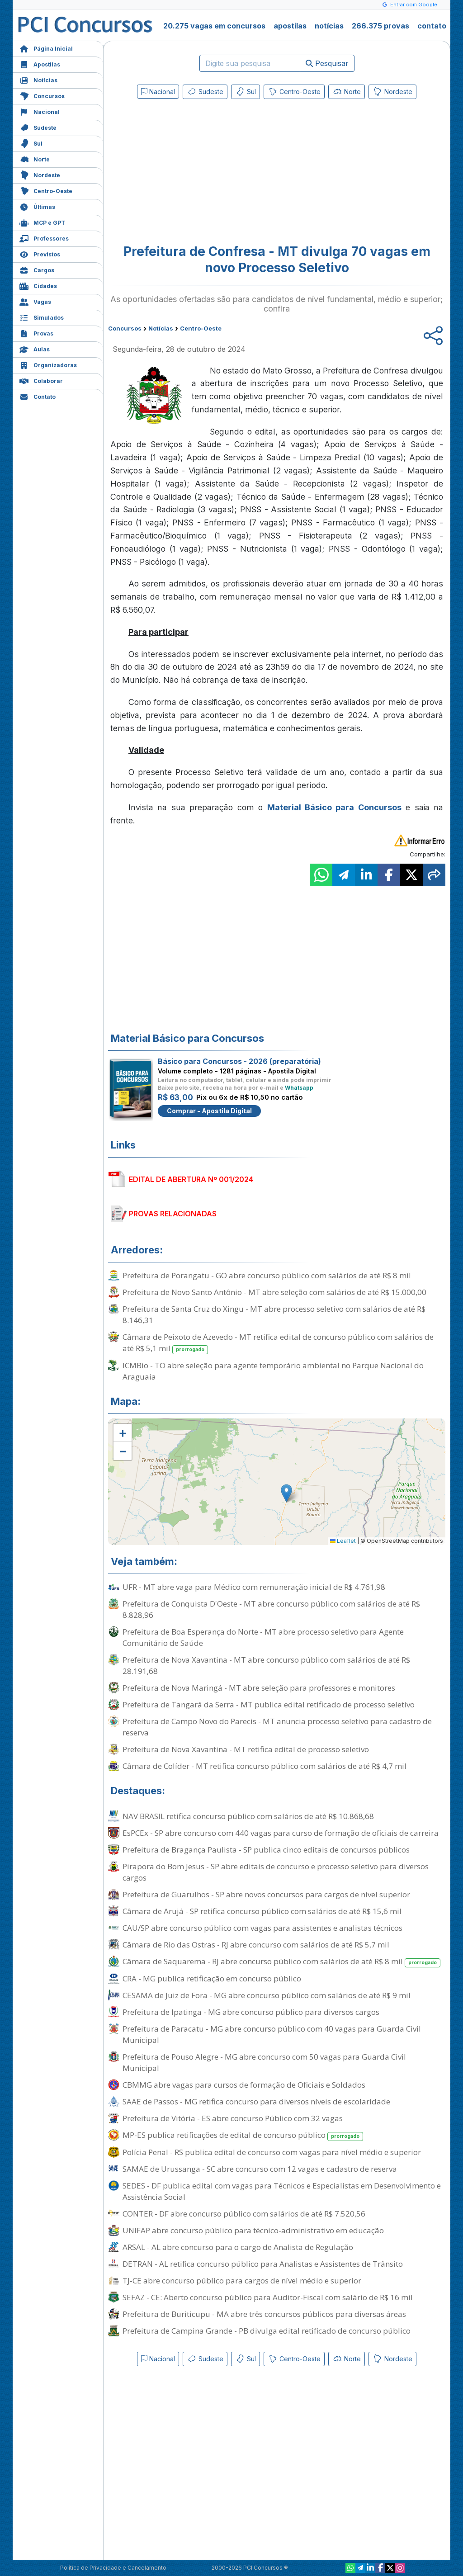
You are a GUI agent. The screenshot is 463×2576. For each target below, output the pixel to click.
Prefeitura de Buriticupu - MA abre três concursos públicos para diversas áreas (264, 2314)
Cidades (38, 285)
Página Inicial (46, 47)
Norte (34, 158)
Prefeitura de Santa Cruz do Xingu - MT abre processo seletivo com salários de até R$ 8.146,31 (274, 1314)
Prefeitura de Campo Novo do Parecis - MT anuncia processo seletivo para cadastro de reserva (277, 1727)
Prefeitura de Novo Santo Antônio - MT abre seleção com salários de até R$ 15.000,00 (274, 1292)
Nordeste (39, 174)
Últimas (37, 206)
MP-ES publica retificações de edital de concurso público (243, 2135)
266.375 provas (380, 25)
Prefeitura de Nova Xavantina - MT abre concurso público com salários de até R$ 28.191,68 (266, 1665)
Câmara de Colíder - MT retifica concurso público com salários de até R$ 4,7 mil (264, 1766)
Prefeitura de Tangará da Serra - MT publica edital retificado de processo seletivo (269, 1704)
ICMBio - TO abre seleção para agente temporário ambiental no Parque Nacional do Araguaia (273, 1371)
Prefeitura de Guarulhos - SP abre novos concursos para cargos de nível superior (266, 1894)
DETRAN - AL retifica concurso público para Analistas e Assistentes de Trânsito (263, 2264)
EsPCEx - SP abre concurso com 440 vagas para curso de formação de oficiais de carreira (281, 1833)
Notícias (38, 79)
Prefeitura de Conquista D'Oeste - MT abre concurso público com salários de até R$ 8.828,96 (271, 1609)
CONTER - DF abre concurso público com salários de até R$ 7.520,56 (244, 2213)
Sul (31, 142)
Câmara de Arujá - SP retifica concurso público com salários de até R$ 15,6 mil (262, 1911)
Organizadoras (48, 364)
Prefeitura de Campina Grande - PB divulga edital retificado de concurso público (267, 2330)
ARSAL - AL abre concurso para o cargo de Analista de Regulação (238, 2247)
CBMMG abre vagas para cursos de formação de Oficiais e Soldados (244, 2085)
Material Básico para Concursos (334, 807)
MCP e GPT (42, 221)
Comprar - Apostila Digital (209, 1111)
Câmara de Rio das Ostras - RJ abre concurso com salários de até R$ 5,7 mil (256, 1944)
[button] (122, 1433)
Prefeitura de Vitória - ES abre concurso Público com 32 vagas (233, 2118)
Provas (36, 332)
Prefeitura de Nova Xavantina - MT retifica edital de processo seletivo (246, 1749)
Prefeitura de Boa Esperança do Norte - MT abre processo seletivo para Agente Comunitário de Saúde (263, 1637)
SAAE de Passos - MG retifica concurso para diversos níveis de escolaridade (256, 2101)
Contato (37, 396)
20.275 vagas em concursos (214, 25)
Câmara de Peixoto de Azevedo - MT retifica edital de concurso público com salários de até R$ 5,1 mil (278, 1343)
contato (431, 25)
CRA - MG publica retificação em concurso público (212, 1978)
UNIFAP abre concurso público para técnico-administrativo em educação (253, 2230)
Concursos (42, 95)
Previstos (39, 253)
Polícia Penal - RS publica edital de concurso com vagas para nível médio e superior (272, 2152)
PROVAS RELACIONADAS (173, 1213)
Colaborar (41, 380)
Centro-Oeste (45, 190)
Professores (44, 237)
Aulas (34, 348)
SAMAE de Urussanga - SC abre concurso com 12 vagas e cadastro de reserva (260, 2169)
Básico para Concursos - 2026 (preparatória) (239, 1061)
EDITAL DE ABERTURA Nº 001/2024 (191, 1179)
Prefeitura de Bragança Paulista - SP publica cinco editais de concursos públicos (266, 1849)
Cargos (36, 269)
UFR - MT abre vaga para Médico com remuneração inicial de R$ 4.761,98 (254, 1587)
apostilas (290, 25)
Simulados (41, 316)
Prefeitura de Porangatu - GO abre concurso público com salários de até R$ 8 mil (267, 1275)
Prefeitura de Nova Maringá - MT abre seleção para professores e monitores (259, 1688)
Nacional (39, 111)
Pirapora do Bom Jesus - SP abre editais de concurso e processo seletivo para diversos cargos (276, 1872)
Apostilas (39, 63)
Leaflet (343, 1540)
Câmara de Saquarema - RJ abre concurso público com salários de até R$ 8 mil (281, 1961)
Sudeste (38, 126)
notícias (329, 25)
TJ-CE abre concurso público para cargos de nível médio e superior (242, 2280)
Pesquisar (327, 63)
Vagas (35, 301)
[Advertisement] (203, 168)
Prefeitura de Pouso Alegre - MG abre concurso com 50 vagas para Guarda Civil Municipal (264, 2062)
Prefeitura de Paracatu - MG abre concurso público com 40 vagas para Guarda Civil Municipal (272, 2034)
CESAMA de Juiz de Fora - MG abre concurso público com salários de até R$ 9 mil (267, 1995)
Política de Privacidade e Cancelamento (113, 2567)
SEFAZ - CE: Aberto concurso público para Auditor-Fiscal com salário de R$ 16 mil (268, 2297)
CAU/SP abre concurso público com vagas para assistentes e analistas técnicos (262, 1928)
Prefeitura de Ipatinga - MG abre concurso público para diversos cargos (251, 2012)
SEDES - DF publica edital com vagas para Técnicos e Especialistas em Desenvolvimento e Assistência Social (282, 2191)
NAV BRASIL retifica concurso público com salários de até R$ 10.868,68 (248, 1816)
